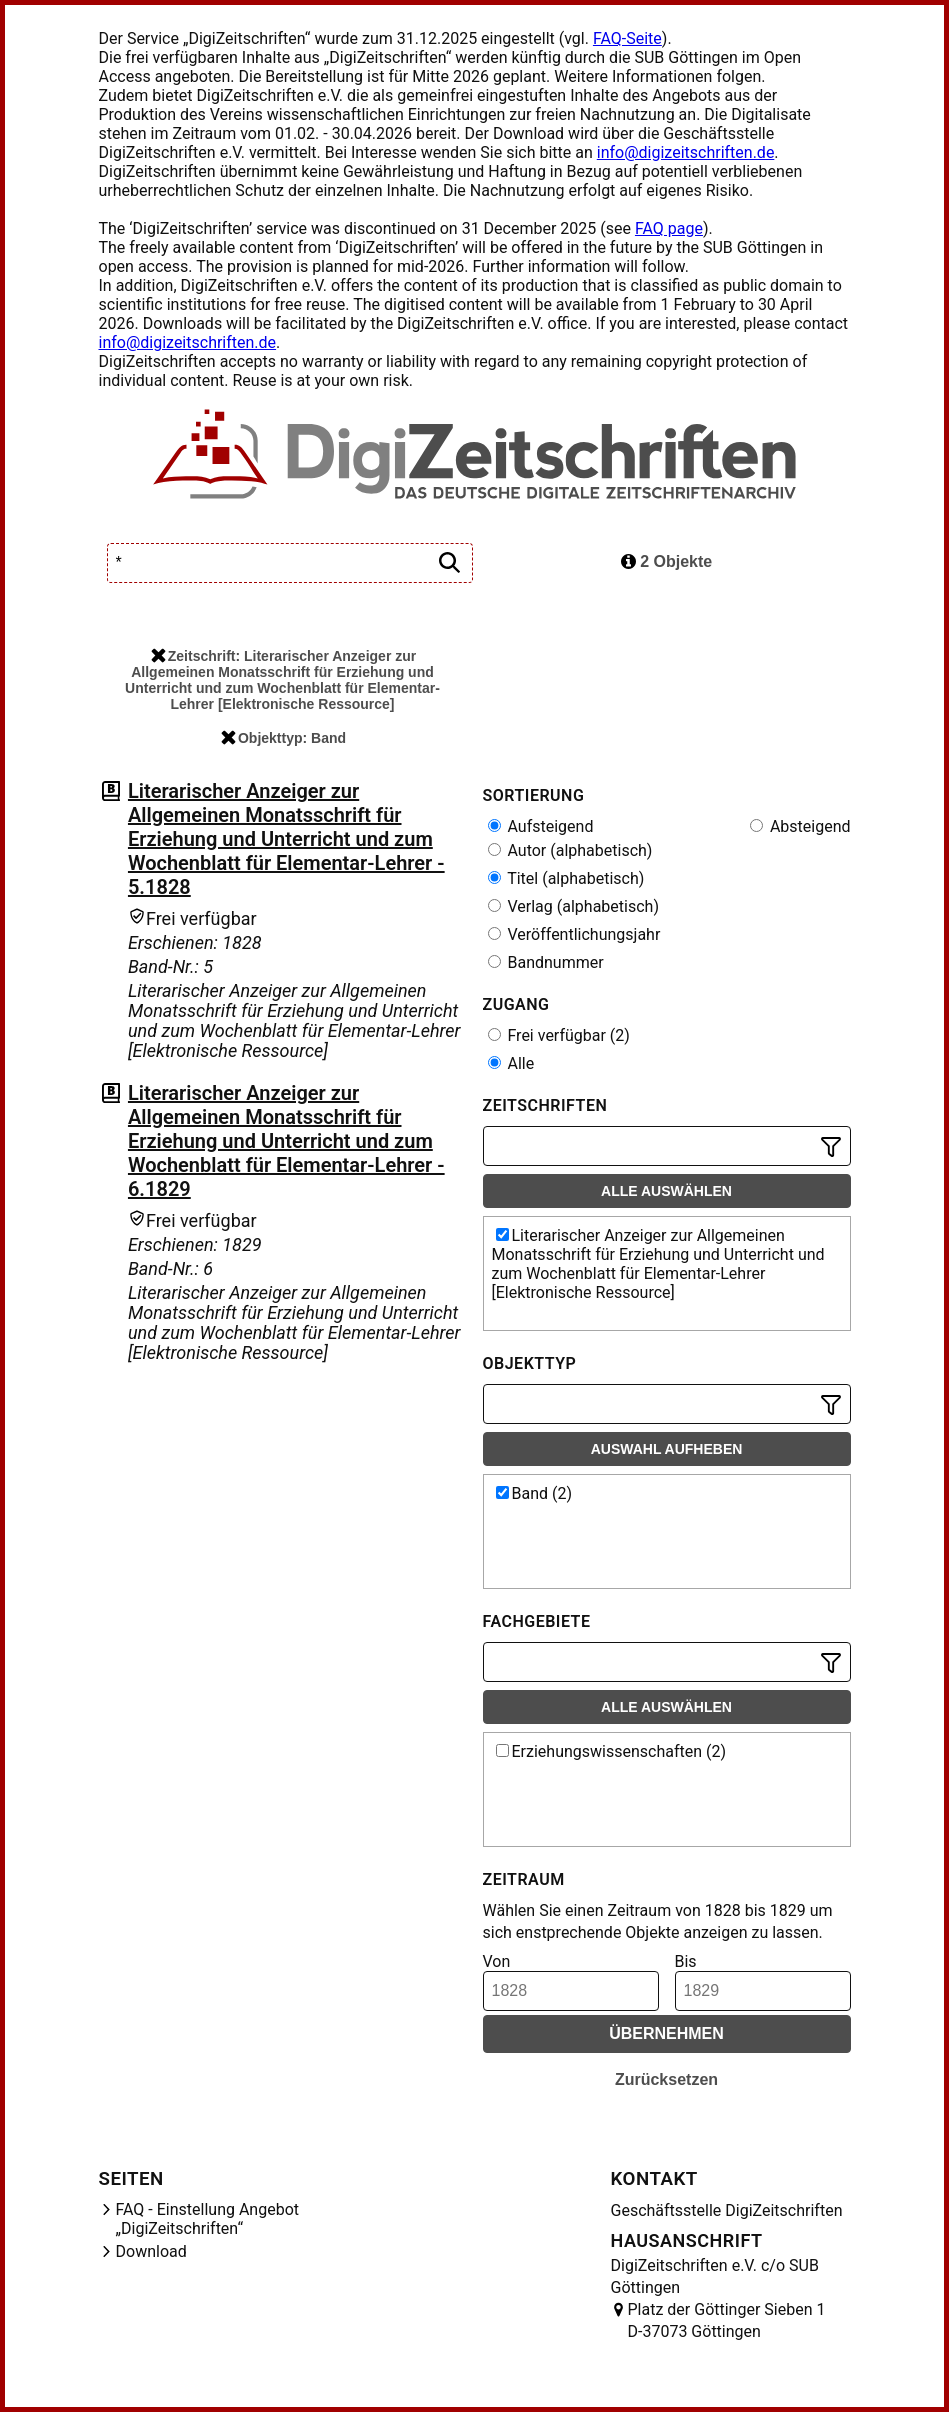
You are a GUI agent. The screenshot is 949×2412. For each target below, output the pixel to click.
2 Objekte (666, 561)
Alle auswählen (666, 1191)
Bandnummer (546, 962)
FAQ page (669, 228)
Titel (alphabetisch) (566, 878)
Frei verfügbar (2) (559, 1035)
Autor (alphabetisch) (570, 850)
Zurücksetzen (666, 2079)
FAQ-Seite (627, 38)
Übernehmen (666, 2033)
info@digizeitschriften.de (686, 152)
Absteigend (800, 826)
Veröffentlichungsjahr (574, 934)
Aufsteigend (541, 826)
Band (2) (534, 1493)
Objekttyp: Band (283, 738)
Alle (511, 1063)
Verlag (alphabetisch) (573, 906)
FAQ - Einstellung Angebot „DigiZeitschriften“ (208, 2219)
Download (151, 2251)
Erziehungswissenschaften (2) (611, 1751)
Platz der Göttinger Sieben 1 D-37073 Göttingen (727, 2320)
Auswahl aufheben (667, 1449)
